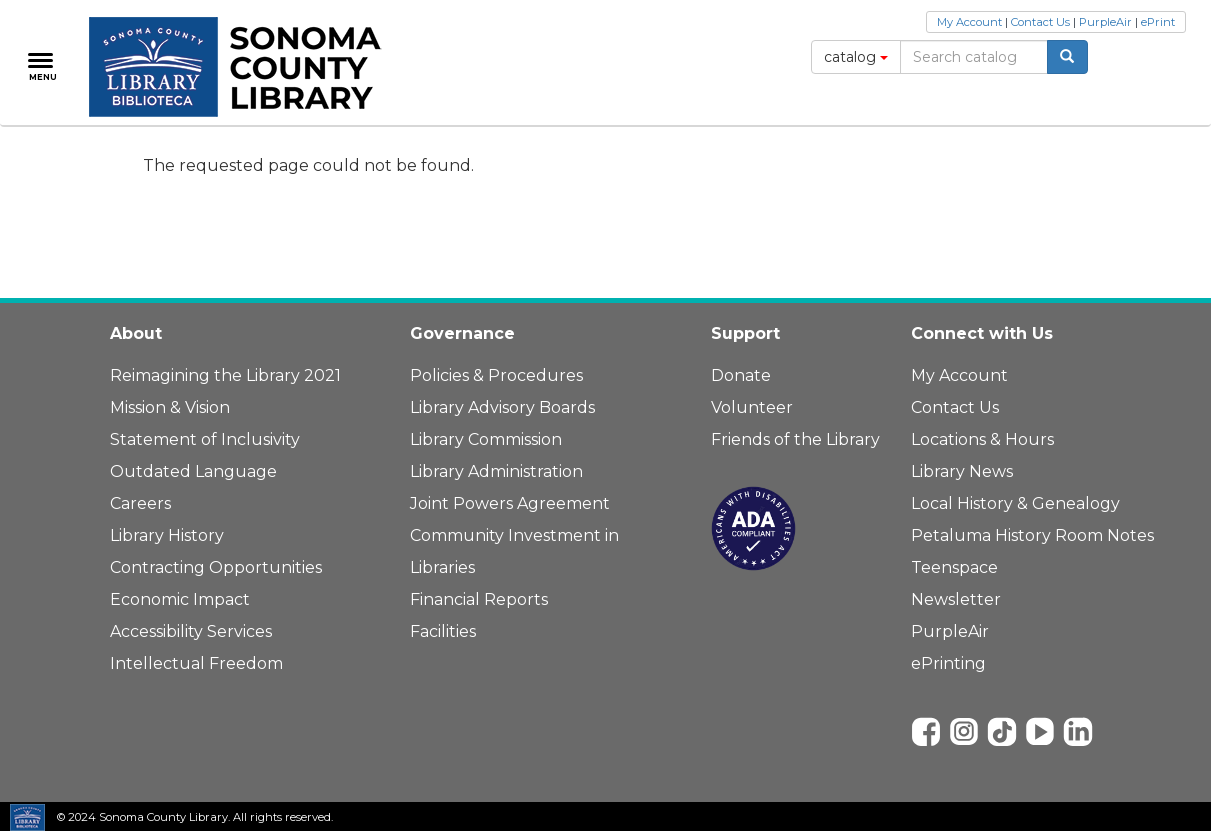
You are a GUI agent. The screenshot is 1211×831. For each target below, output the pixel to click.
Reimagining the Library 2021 (225, 375)
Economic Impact (180, 599)
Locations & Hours (982, 439)
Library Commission (486, 439)
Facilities (443, 631)
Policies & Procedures (496, 375)
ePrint (1158, 22)
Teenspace (954, 567)
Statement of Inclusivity (205, 439)
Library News (962, 471)
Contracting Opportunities (216, 567)
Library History (167, 535)
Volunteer (752, 407)
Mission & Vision (170, 407)
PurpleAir (1105, 22)
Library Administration (496, 471)
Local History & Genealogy (1015, 503)
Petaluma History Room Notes (1032, 535)
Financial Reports (479, 599)
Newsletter (956, 599)
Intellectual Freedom (196, 663)
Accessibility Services (191, 631)
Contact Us (1040, 22)
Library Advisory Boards (502, 407)
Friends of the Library (795, 439)
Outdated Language (193, 471)
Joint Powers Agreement (510, 503)
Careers (140, 503)
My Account (969, 22)
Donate (741, 375)
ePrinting (948, 663)
